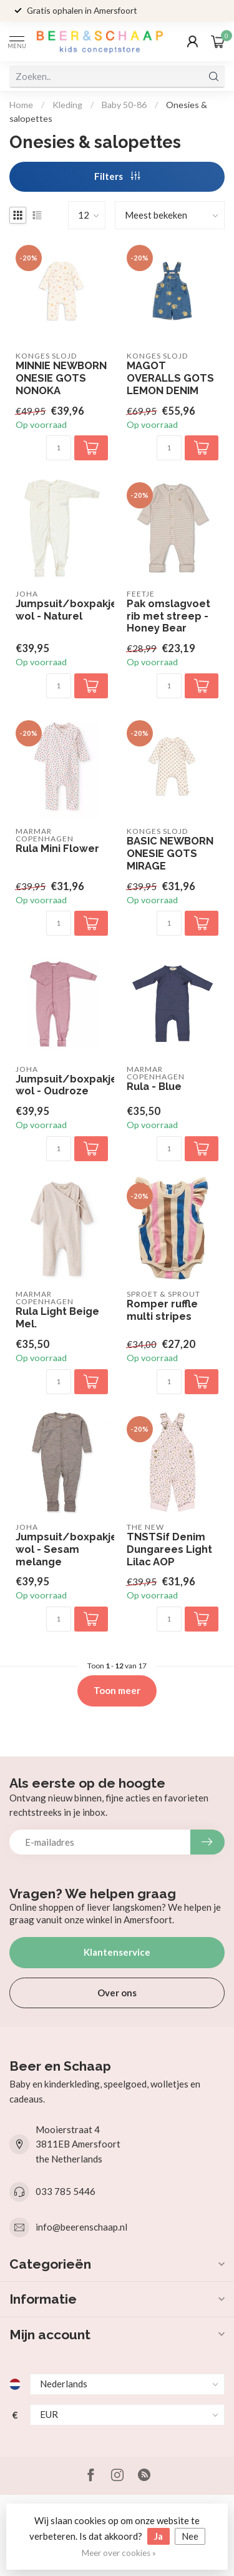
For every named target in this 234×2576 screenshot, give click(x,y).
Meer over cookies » (119, 2553)
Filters (117, 176)
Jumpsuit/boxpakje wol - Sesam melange (62, 1549)
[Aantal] (58, 447)
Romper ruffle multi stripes (162, 1310)
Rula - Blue (154, 1086)
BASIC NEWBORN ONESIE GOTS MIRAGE (170, 853)
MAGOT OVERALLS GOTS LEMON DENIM (170, 378)
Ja (158, 2536)
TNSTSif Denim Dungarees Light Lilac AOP (169, 1549)
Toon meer (117, 1690)
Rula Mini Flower (57, 849)
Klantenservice (117, 1952)
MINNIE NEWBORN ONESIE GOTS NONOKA (61, 378)
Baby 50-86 (124, 104)
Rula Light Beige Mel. (57, 1317)
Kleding (67, 104)
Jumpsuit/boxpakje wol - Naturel (62, 610)
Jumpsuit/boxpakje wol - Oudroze (62, 1085)
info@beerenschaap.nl (81, 2226)
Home (21, 104)
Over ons (117, 1992)
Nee (190, 2536)
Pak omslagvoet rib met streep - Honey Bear (168, 616)
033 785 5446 (65, 2191)
